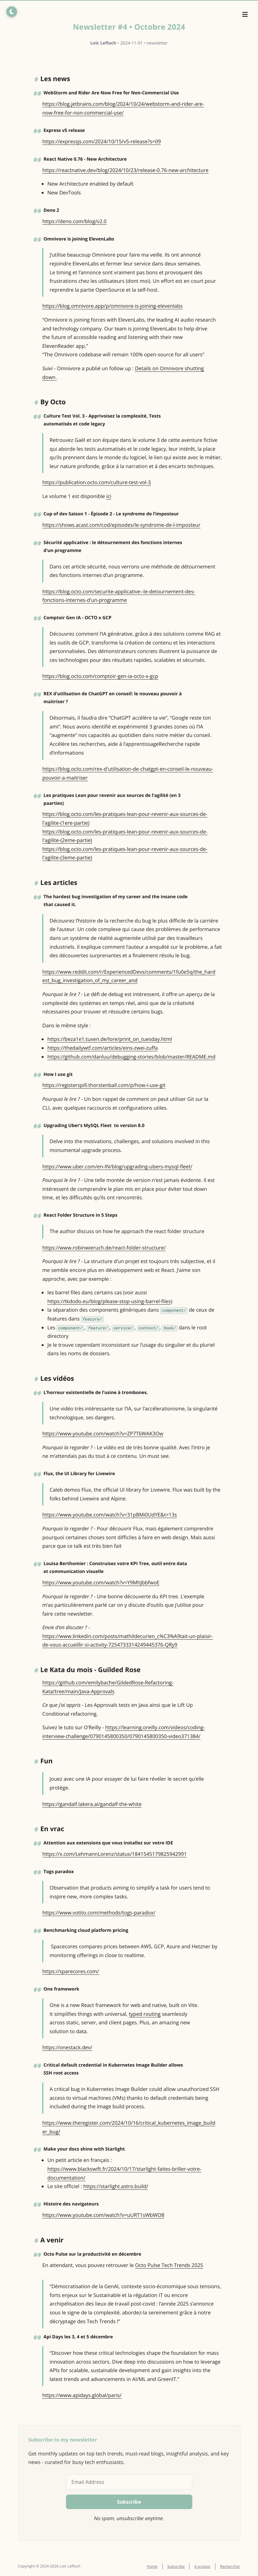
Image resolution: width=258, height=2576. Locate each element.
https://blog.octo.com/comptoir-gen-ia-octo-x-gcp (100, 676)
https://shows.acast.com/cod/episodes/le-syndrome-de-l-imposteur (121, 524)
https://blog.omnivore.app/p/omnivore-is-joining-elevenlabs (112, 305)
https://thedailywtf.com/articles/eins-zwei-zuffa (102, 1047)
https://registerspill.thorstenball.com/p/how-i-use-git (103, 1085)
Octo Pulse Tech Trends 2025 (169, 2265)
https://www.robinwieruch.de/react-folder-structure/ (104, 1247)
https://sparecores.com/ (70, 1971)
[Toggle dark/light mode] (10, 10)
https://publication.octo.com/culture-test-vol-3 (96, 482)
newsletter (157, 43)
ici (108, 496)
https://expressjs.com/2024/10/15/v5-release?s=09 (101, 141)
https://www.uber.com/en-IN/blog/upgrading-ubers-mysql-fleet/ (117, 1166)
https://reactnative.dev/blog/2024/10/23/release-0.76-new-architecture (125, 170)
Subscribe (176, 2566)
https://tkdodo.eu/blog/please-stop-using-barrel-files (109, 1301)
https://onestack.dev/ (67, 2047)
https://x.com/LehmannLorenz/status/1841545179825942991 (114, 1853)
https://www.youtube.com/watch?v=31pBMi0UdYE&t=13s (109, 1514)
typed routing (145, 2013)
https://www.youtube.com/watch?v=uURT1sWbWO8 (103, 2214)
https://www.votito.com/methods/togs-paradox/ (98, 1912)
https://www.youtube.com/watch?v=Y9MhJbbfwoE (100, 1582)
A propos (202, 2566)
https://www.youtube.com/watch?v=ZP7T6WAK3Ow (102, 1433)
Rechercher (230, 2566)
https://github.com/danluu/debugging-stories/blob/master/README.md (131, 1056)
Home (152, 2566)
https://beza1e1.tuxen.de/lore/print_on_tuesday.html (109, 1039)
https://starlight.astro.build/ (115, 2186)
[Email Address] (129, 2482)
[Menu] (245, 14)
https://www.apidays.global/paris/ (82, 2395)
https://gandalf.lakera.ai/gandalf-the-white (91, 1804)
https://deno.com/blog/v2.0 (74, 221)
